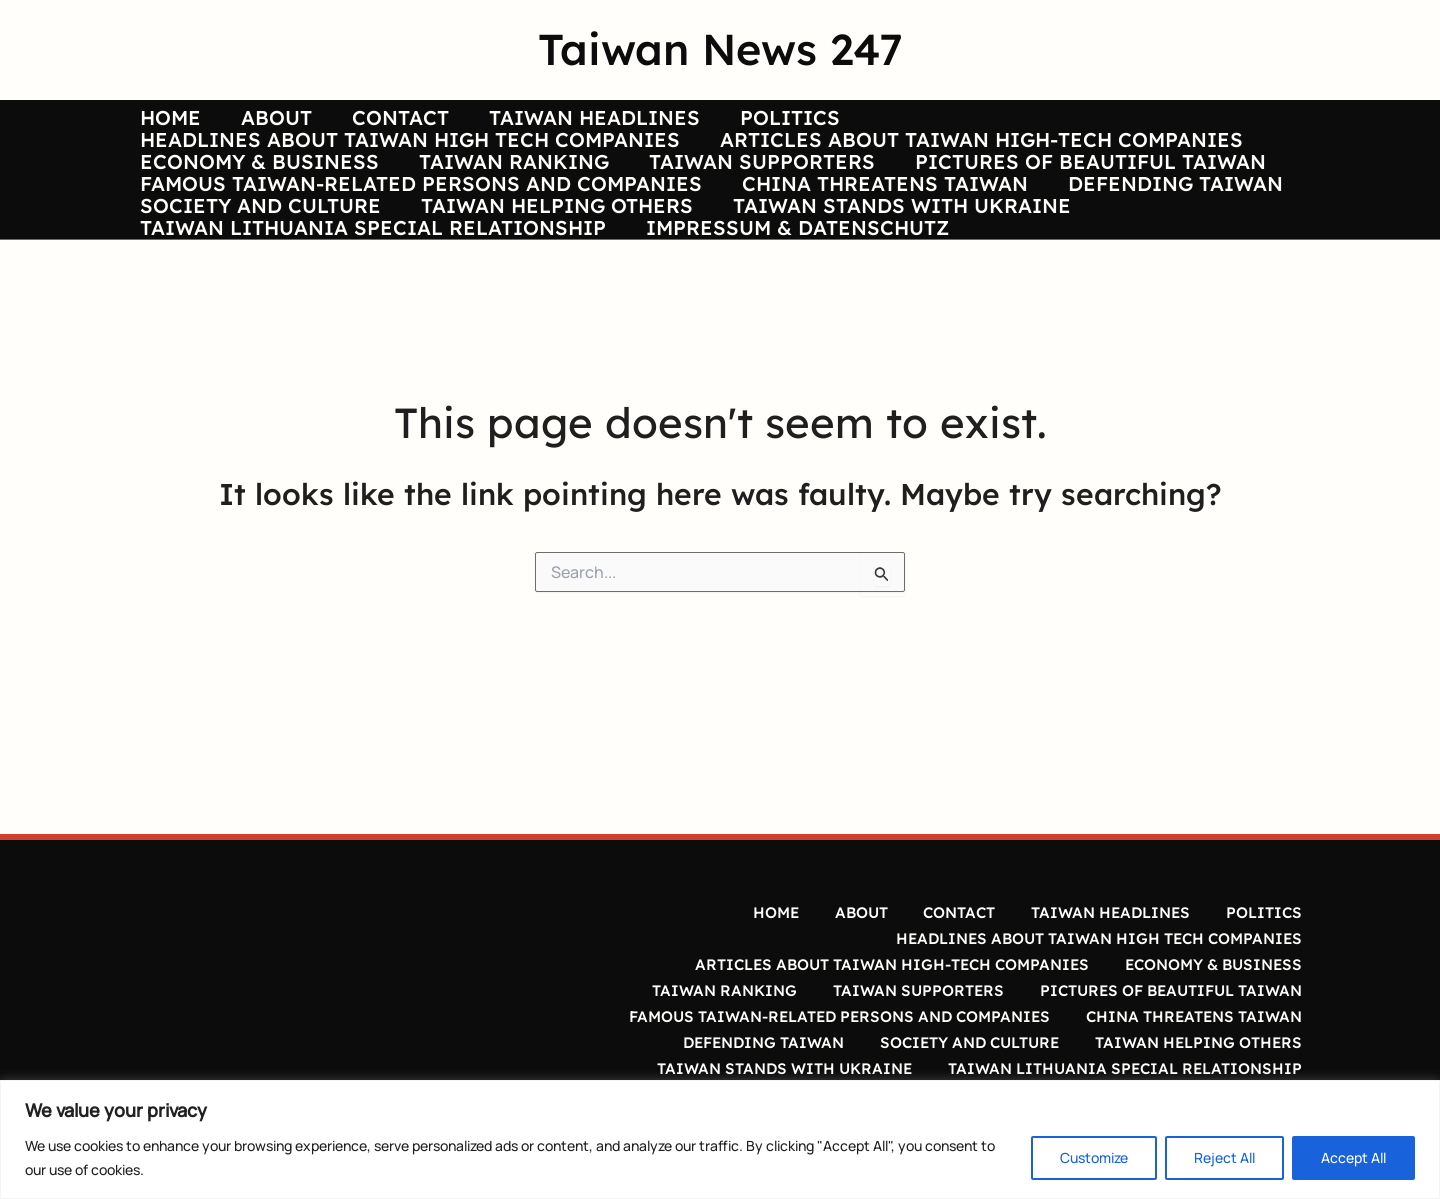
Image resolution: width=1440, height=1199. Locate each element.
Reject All (1224, 1157)
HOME (154, 130)
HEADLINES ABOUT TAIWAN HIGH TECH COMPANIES (394, 178)
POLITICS (710, 130)
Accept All (1353, 1157)
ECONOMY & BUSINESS (243, 226)
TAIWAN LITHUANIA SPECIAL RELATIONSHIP (357, 370)
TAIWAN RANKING (482, 226)
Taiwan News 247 (720, 49)
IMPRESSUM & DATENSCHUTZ (765, 370)
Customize (1094, 1157)
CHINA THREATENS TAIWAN (853, 274)
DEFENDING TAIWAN (1127, 274)
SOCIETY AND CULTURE (244, 322)
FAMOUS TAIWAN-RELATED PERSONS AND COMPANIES (405, 274)
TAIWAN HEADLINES (530, 130)
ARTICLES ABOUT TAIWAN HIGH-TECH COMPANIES (949, 178)
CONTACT (352, 130)
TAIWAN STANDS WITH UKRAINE (854, 322)
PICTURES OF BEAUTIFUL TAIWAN (1026, 226)
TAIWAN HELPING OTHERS (525, 322)
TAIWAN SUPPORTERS (714, 226)
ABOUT (244, 130)
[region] (720, 1139)
